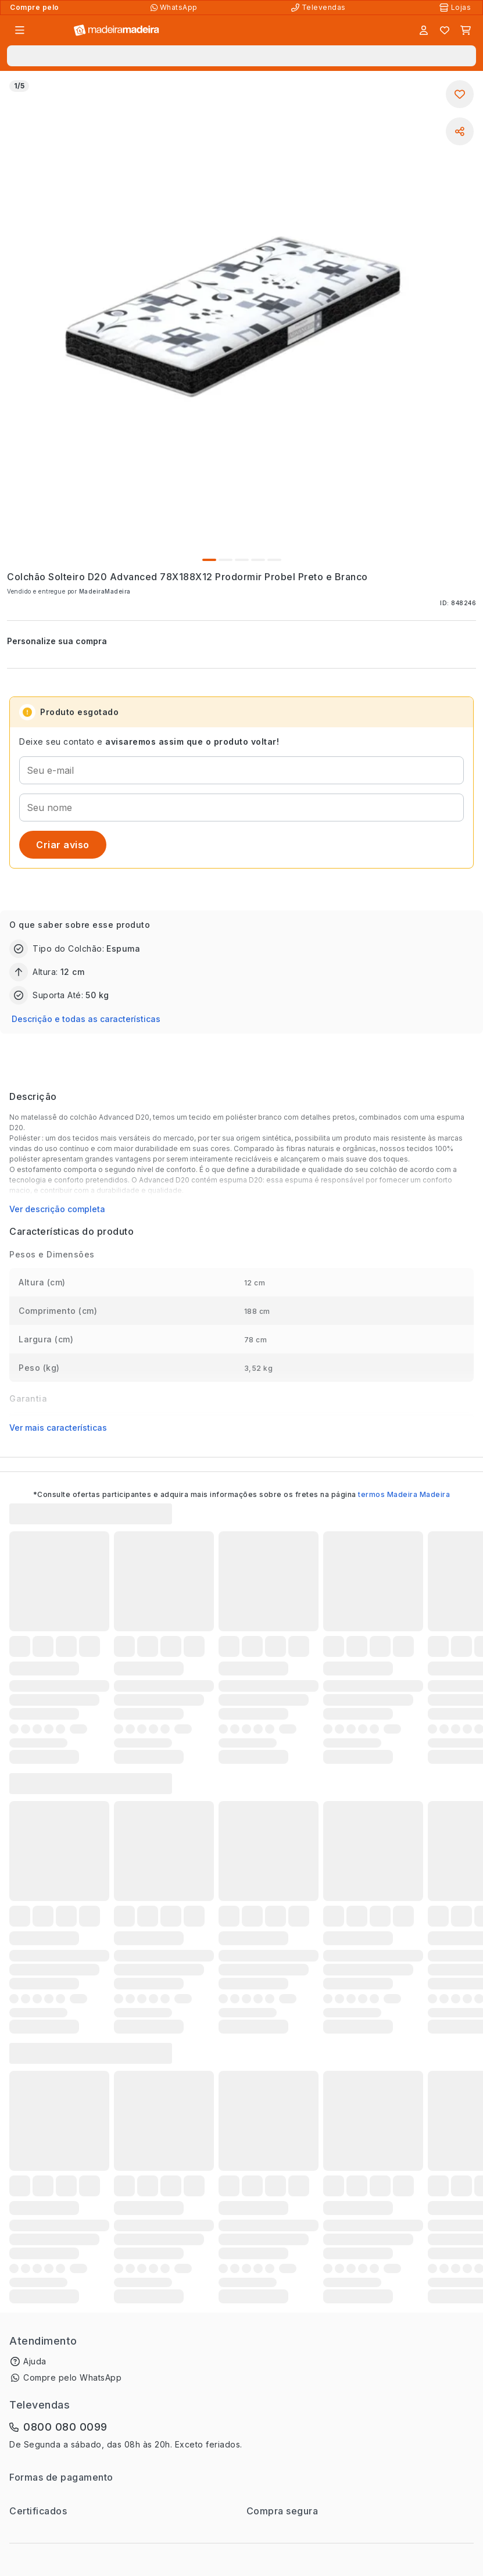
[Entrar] (423, 30)
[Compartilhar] (460, 131)
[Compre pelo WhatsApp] (175, 7)
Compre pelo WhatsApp (72, 2377)
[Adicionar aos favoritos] (460, 94)
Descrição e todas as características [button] (86, 1019)
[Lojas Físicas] (456, 7)
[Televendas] (319, 7)
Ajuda (34, 2361)
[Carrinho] (465, 30)
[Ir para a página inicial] (116, 30)
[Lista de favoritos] (444, 30)
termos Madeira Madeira (404, 1494)
